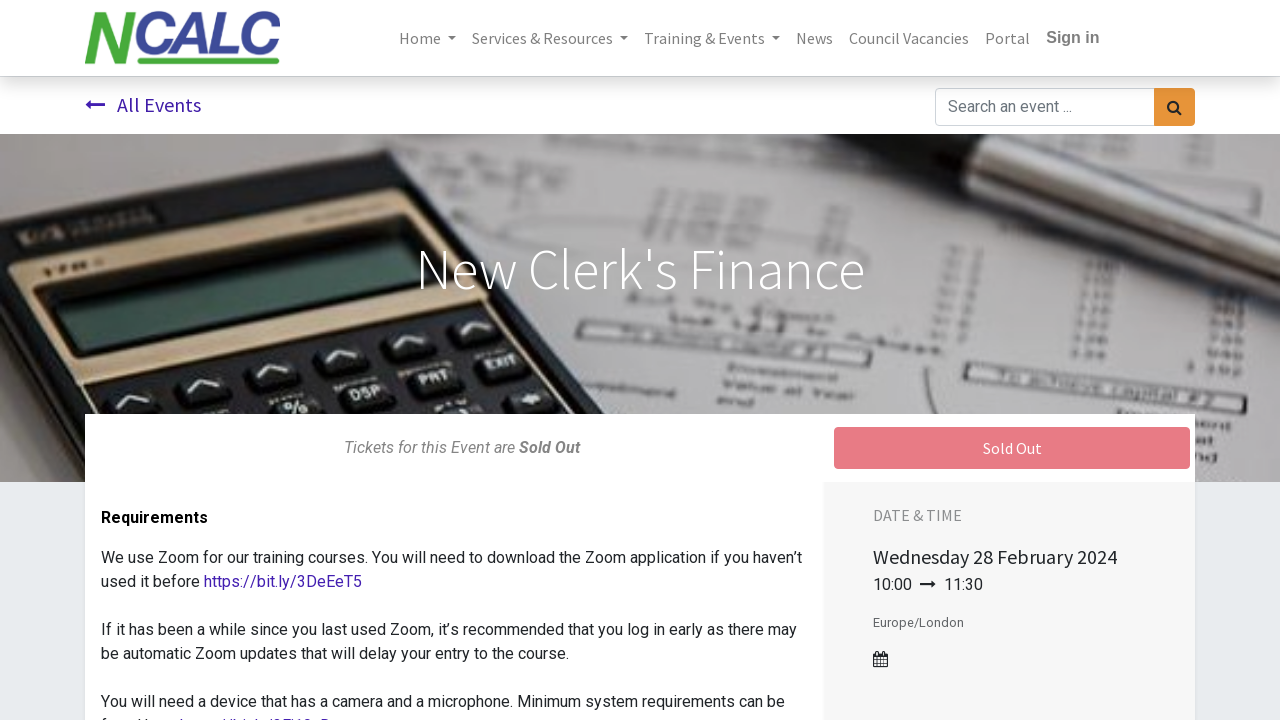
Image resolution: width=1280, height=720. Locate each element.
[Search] (1174, 107)
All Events (143, 104)
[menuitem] (814, 38)
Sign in (1072, 37)
